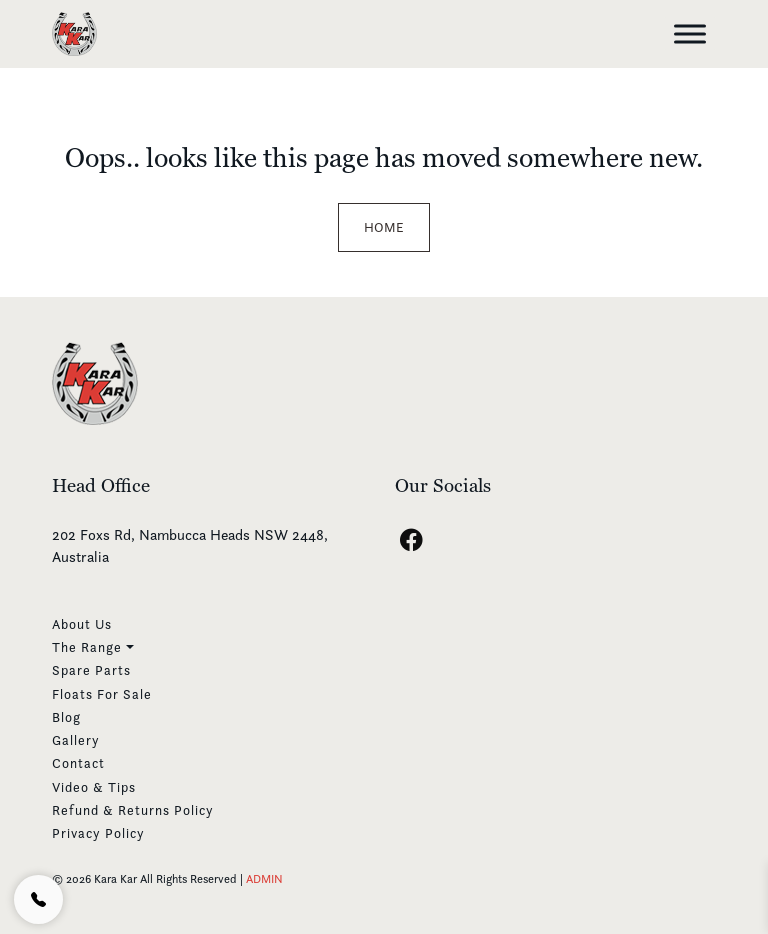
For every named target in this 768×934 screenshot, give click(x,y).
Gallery (76, 740)
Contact (78, 763)
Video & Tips (94, 787)
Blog (66, 717)
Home (384, 227)
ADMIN (264, 878)
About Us (82, 624)
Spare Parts (91, 670)
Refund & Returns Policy (133, 810)
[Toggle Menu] (690, 33)
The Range (87, 647)
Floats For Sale (102, 694)
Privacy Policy (98, 833)
